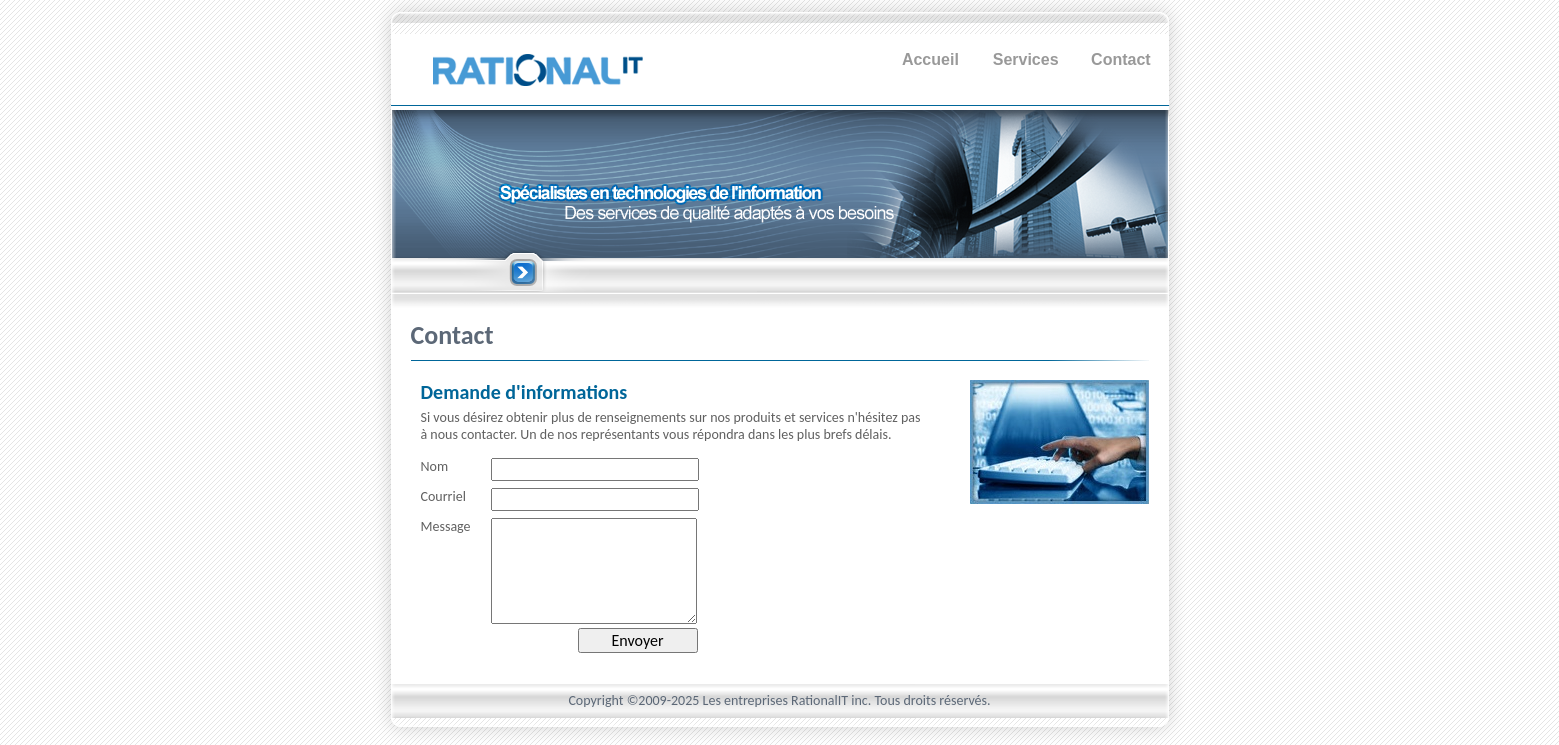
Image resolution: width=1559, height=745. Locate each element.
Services (1026, 59)
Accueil (930, 59)
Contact (1121, 59)
